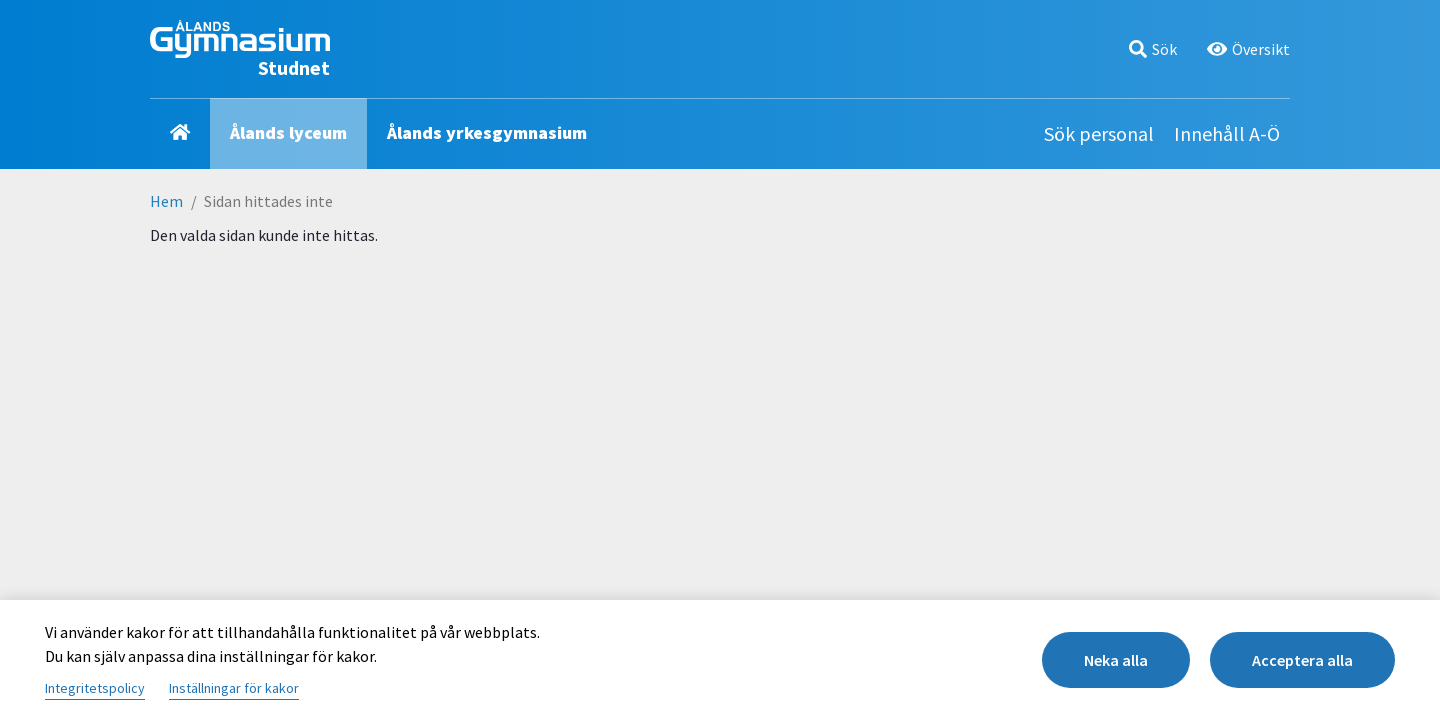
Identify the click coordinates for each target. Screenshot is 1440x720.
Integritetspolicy (95, 688)
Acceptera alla (1302, 660)
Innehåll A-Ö (1227, 133)
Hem (166, 201)
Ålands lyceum (288, 132)
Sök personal (1099, 133)
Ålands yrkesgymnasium (487, 132)
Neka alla (1116, 660)
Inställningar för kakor (234, 688)
